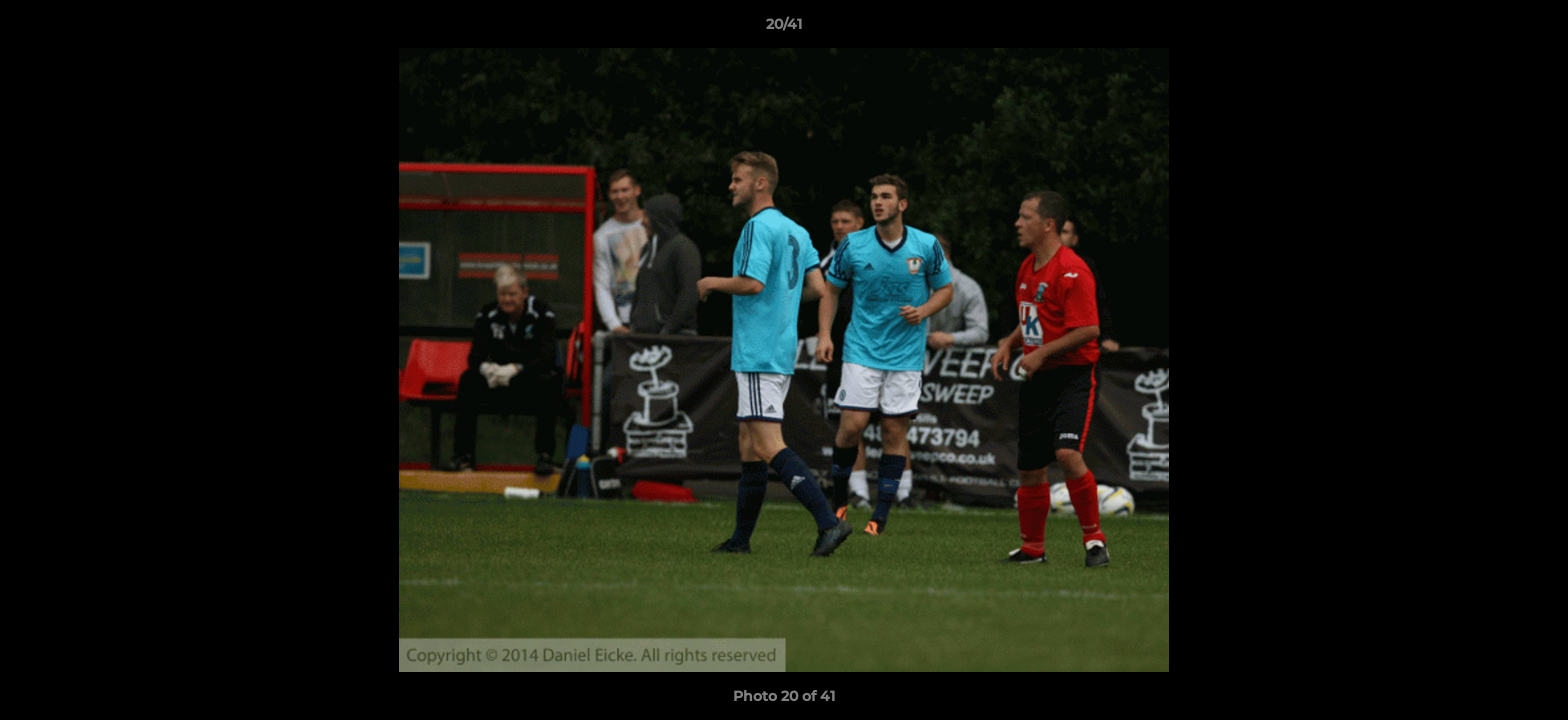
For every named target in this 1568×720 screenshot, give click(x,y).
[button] (1532, 29)
